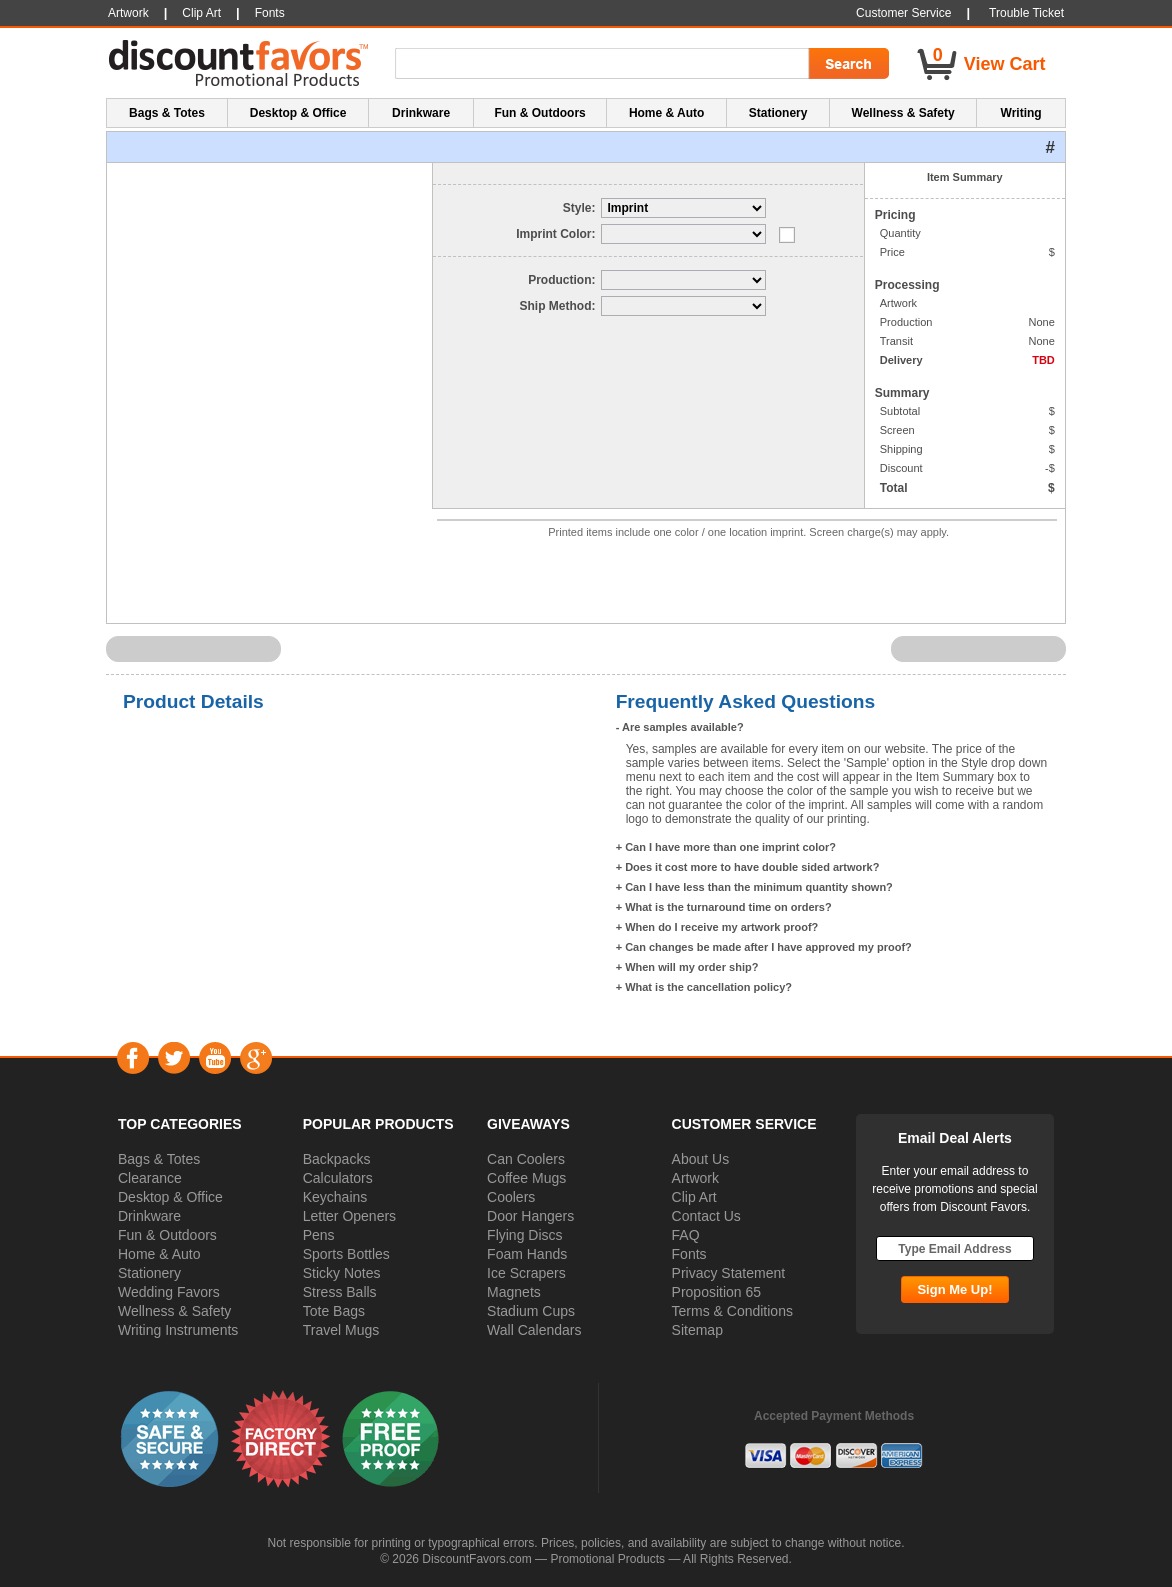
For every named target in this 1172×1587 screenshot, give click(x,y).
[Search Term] (605, 64)
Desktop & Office (170, 1197)
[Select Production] (683, 280)
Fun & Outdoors (167, 1235)
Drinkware (149, 1216)
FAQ (686, 1235)
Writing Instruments (178, 1330)
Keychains (335, 1197)
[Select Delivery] (683, 306)
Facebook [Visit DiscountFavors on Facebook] (132, 1058)
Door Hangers (530, 1216)
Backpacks (337, 1159)
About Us (701, 1159)
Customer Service (903, 13)
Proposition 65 (717, 1292)
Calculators (338, 1178)
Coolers (511, 1197)
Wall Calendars (534, 1330)
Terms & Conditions (732, 1311)
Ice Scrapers (526, 1273)
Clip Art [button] (201, 13)
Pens (319, 1235)
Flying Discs (524, 1235)
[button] (170, 1438)
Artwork (695, 1178)
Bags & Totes (159, 1159)
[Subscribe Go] (954, 1289)
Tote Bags (334, 1311)
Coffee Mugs (526, 1178)
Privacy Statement (729, 1273)
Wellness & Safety (174, 1311)
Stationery (149, 1273)
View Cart (1005, 64)
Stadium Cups (531, 1311)
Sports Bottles (346, 1254)
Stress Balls (340, 1292)
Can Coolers (526, 1159)
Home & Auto (159, 1254)
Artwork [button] (128, 13)
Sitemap (697, 1330)
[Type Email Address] (955, 1248)
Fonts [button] (270, 13)
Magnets (514, 1292)
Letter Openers (349, 1216)
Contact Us (706, 1216)
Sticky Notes (342, 1273)
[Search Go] (847, 64)
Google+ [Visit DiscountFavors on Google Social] (255, 1058)
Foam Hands (527, 1254)
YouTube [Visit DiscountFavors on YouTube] (214, 1058)
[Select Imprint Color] (683, 234)
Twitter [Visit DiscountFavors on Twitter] (173, 1058)
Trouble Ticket (1026, 13)
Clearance (150, 1178)
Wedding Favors (169, 1292)
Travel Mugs (341, 1330)
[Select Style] (683, 208)
